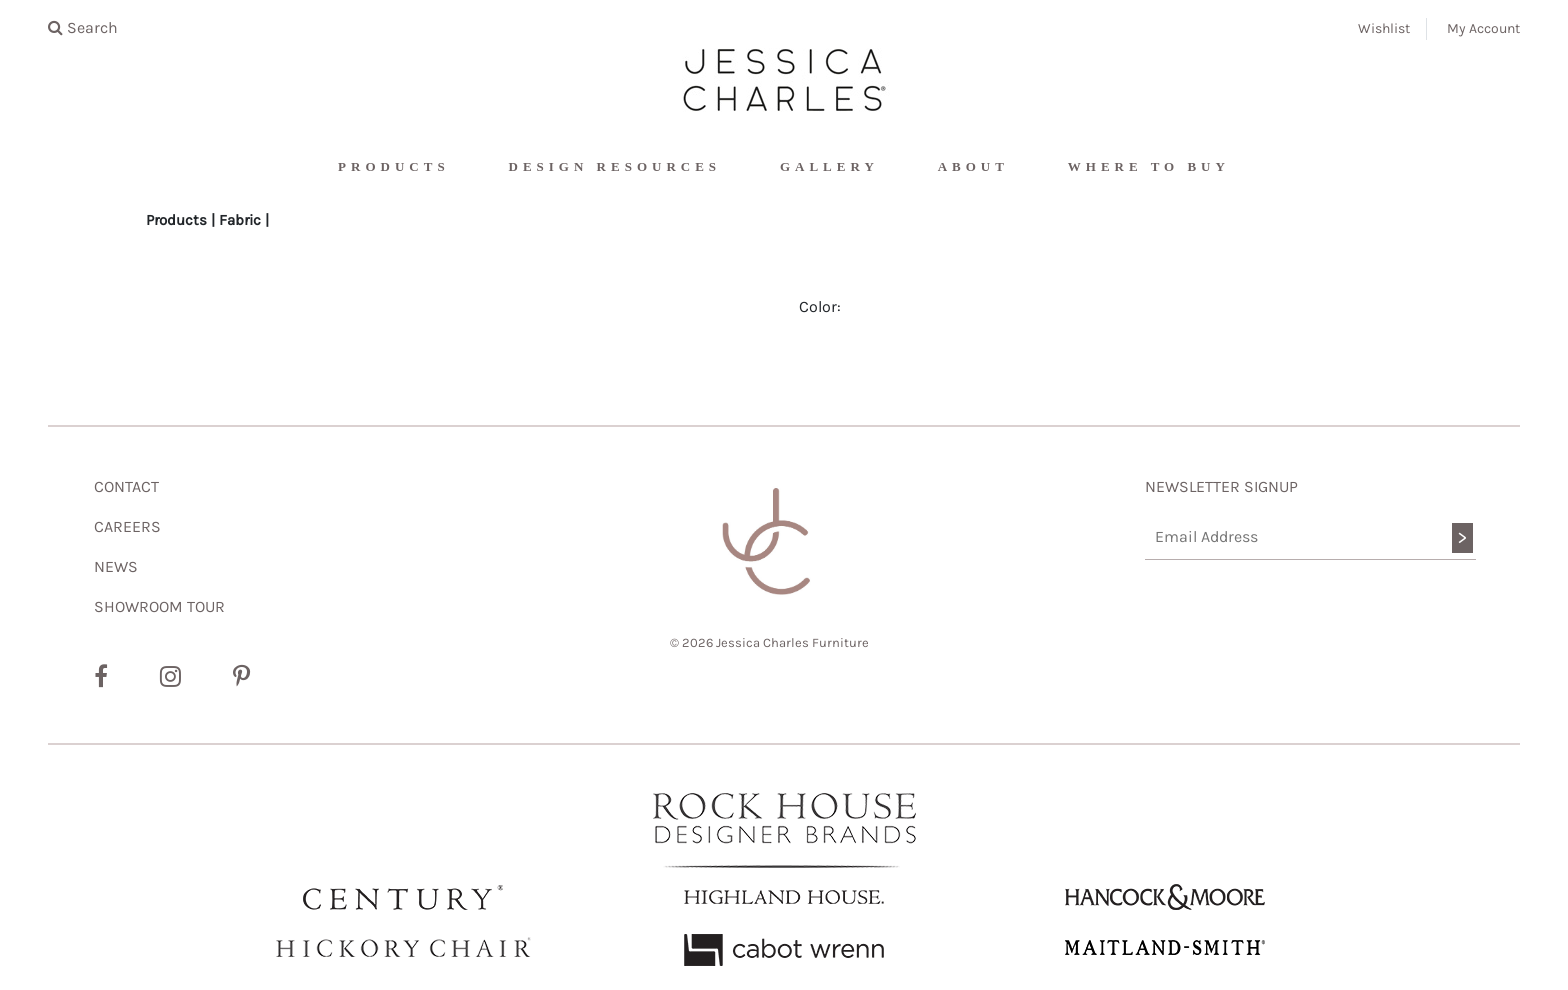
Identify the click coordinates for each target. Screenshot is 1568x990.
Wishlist (1384, 28)
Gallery (829, 166)
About (973, 166)
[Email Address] (1310, 537)
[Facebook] (101, 677)
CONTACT (126, 486)
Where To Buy (1149, 166)
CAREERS (127, 526)
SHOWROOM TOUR (159, 606)
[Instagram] (170, 677)
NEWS (116, 566)
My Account (1483, 28)
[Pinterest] (241, 677)
